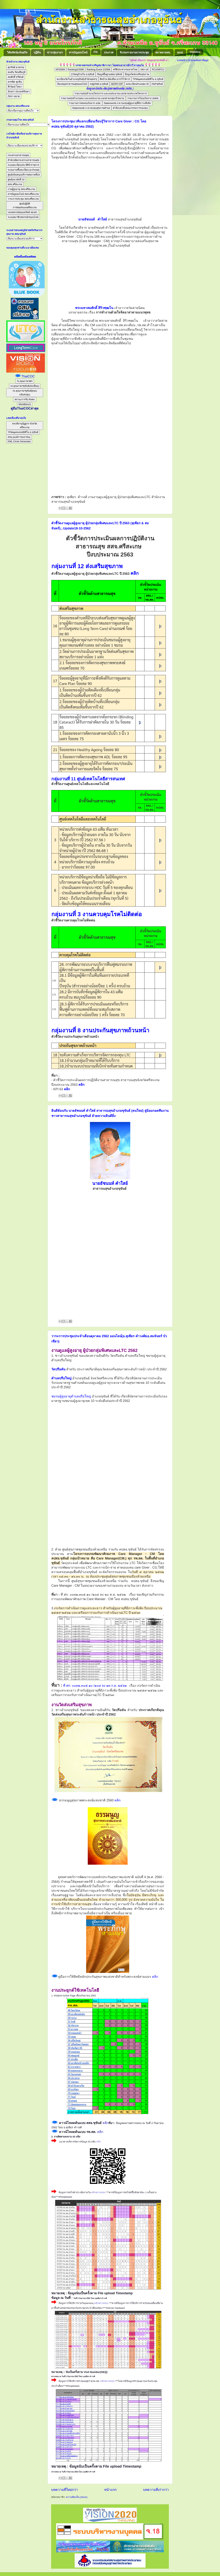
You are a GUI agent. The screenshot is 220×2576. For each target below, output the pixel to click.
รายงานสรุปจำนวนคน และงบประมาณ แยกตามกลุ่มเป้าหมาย (92, 98)
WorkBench (24, 404)
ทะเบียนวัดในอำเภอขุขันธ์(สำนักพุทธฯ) (77, 79)
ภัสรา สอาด (14, 96)
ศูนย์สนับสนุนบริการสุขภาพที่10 (24, 174)
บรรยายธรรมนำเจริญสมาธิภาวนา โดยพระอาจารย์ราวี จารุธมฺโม (109, 65)
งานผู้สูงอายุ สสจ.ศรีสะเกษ (21, 189)
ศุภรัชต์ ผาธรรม (16, 67)
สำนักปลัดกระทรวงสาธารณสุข (23, 160)
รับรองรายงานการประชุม (134, 52)
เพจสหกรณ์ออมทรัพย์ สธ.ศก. (23, 212)
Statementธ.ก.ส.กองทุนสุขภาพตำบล (91, 108)
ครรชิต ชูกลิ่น (15, 81)
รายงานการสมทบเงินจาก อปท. (85, 103)
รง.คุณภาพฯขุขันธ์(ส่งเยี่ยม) (24, 386)
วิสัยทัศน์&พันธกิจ (17, 52)
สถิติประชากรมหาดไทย (125, 69)
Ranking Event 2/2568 (98, 69)
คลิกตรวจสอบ (98, 2192)
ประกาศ (108, 52)
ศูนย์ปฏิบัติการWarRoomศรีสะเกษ (25, 205)
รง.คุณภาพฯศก (24, 381)
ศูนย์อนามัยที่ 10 (16, 179)
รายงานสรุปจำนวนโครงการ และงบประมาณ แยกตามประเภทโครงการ (110, 93)
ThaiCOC (28, 376)
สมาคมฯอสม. (163, 52)
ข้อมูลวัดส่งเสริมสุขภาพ (137, 74)
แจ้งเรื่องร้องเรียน (24, 256)
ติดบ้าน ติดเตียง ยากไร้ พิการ (115, 79)
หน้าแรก (110, 2490)
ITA (96, 51)
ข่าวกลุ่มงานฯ (55, 52)
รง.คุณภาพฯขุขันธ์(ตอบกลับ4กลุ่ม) (25, 392)
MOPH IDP (117, 84)
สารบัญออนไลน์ (78, 52)
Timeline (195, 51)
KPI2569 (60, 69)
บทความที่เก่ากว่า (156, 2490)
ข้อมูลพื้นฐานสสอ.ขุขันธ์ (109, 74)
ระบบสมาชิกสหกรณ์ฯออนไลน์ (23, 217)
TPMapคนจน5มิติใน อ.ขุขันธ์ (148, 79)
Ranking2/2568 (76, 69)
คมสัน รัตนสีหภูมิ (16, 72)
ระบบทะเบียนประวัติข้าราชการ (23, 165)
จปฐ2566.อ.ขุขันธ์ (99, 84)
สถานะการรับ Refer (25, 399)
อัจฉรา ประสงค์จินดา (19, 91)
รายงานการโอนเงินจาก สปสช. (143, 98)
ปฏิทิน (37, 52)
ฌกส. (180, 52)
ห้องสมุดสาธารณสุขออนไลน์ (72, 84)
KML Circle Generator (19, 441)
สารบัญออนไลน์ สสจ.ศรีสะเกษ (23, 194)
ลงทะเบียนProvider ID (137, 84)
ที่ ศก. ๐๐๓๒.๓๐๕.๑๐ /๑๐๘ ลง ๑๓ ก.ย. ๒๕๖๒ (95, 1685)
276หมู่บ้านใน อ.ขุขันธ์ (82, 74)
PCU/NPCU (158, 69)
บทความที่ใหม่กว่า (64, 2490)
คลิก (134, 573)
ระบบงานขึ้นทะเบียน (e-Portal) (23, 169)
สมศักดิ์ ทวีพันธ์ (16, 77)
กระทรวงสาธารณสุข (18, 155)
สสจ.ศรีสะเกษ (15, 184)
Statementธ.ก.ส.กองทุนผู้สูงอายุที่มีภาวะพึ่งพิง (127, 103)
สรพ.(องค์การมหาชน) (19, 437)
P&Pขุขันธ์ (157, 84)
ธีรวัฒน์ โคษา (15, 86)
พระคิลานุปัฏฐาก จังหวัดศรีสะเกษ (24, 425)
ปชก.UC (144, 69)
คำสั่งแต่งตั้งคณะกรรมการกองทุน (130, 108)
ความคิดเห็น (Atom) (76, 2497)
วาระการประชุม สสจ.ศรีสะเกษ (23, 199)
